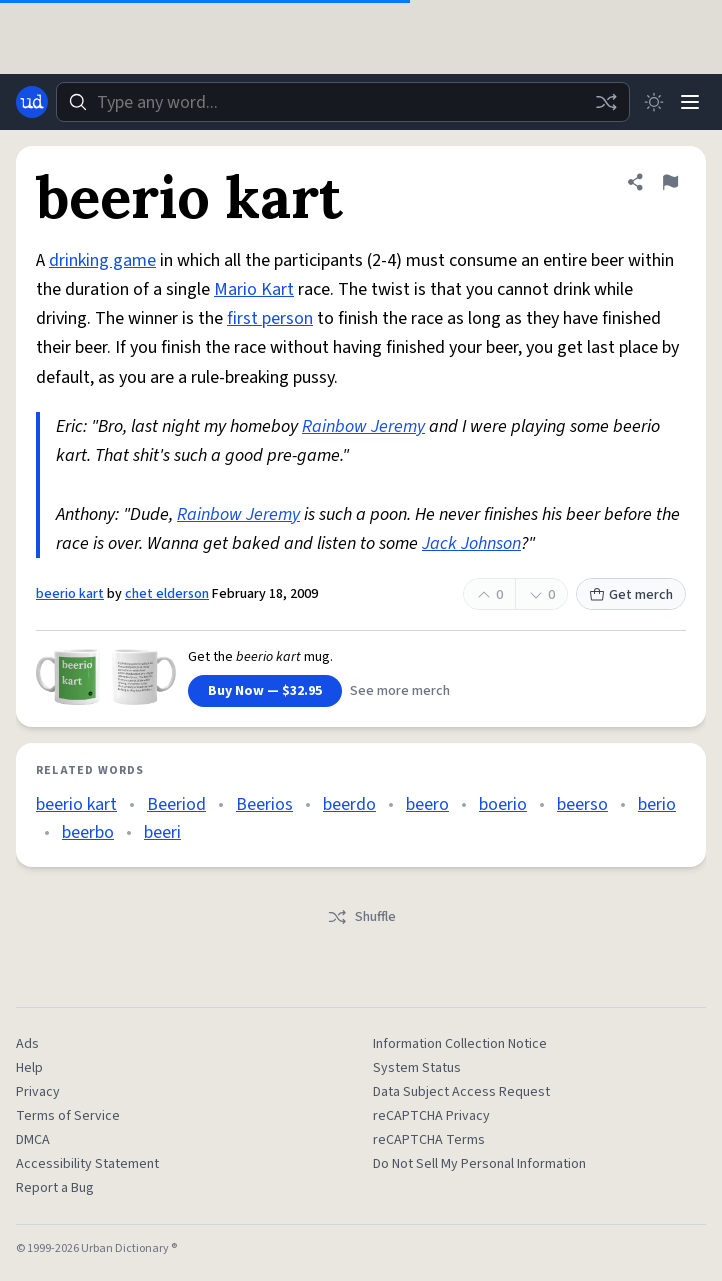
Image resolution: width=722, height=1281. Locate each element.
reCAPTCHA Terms (429, 1140)
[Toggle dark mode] (654, 102)
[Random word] (606, 102)
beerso (582, 804)
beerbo (88, 832)
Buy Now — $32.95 (265, 691)
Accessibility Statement (87, 1164)
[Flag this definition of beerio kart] (670, 182)
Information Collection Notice (460, 1044)
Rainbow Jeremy (363, 426)
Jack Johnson (471, 543)
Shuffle (361, 917)
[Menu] (690, 102)
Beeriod (176, 804)
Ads (27, 1044)
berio (657, 804)
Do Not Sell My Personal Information (479, 1164)
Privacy (38, 1092)
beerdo (349, 804)
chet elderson (167, 594)
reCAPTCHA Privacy (431, 1116)
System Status (417, 1068)
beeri (162, 832)
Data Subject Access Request (461, 1092)
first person (270, 318)
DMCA (33, 1140)
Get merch (631, 595)
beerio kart (70, 594)
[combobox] (343, 102)
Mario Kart (254, 289)
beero (427, 804)
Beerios (264, 804)
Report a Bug (55, 1188)
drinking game (102, 260)
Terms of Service (68, 1116)
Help (29, 1068)
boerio (503, 804)
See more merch (400, 691)
